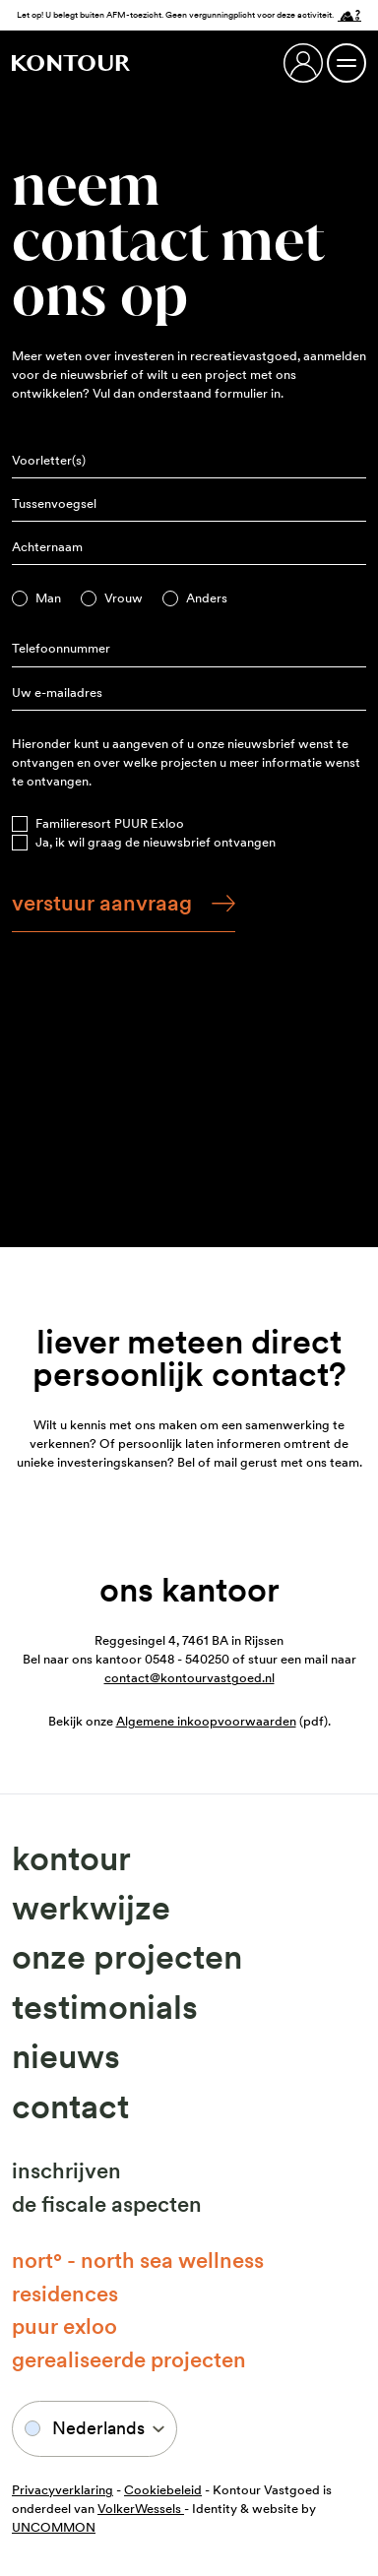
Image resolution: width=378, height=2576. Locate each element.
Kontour (71, 1858)
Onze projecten (127, 1957)
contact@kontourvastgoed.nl (189, 1677)
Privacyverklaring (62, 2489)
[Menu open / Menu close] (346, 63)
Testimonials (105, 2007)
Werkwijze (91, 1907)
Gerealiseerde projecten (129, 2359)
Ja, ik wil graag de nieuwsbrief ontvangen (155, 842)
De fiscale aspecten (107, 2204)
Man (48, 598)
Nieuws (66, 2056)
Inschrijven (66, 2170)
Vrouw (123, 598)
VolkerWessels (140, 2508)
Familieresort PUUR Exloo (109, 823)
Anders (206, 598)
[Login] (303, 63)
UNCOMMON (53, 2527)
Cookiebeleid (163, 2489)
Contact (70, 2106)
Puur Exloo (64, 2326)
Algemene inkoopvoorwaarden (206, 1721)
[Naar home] (71, 63)
